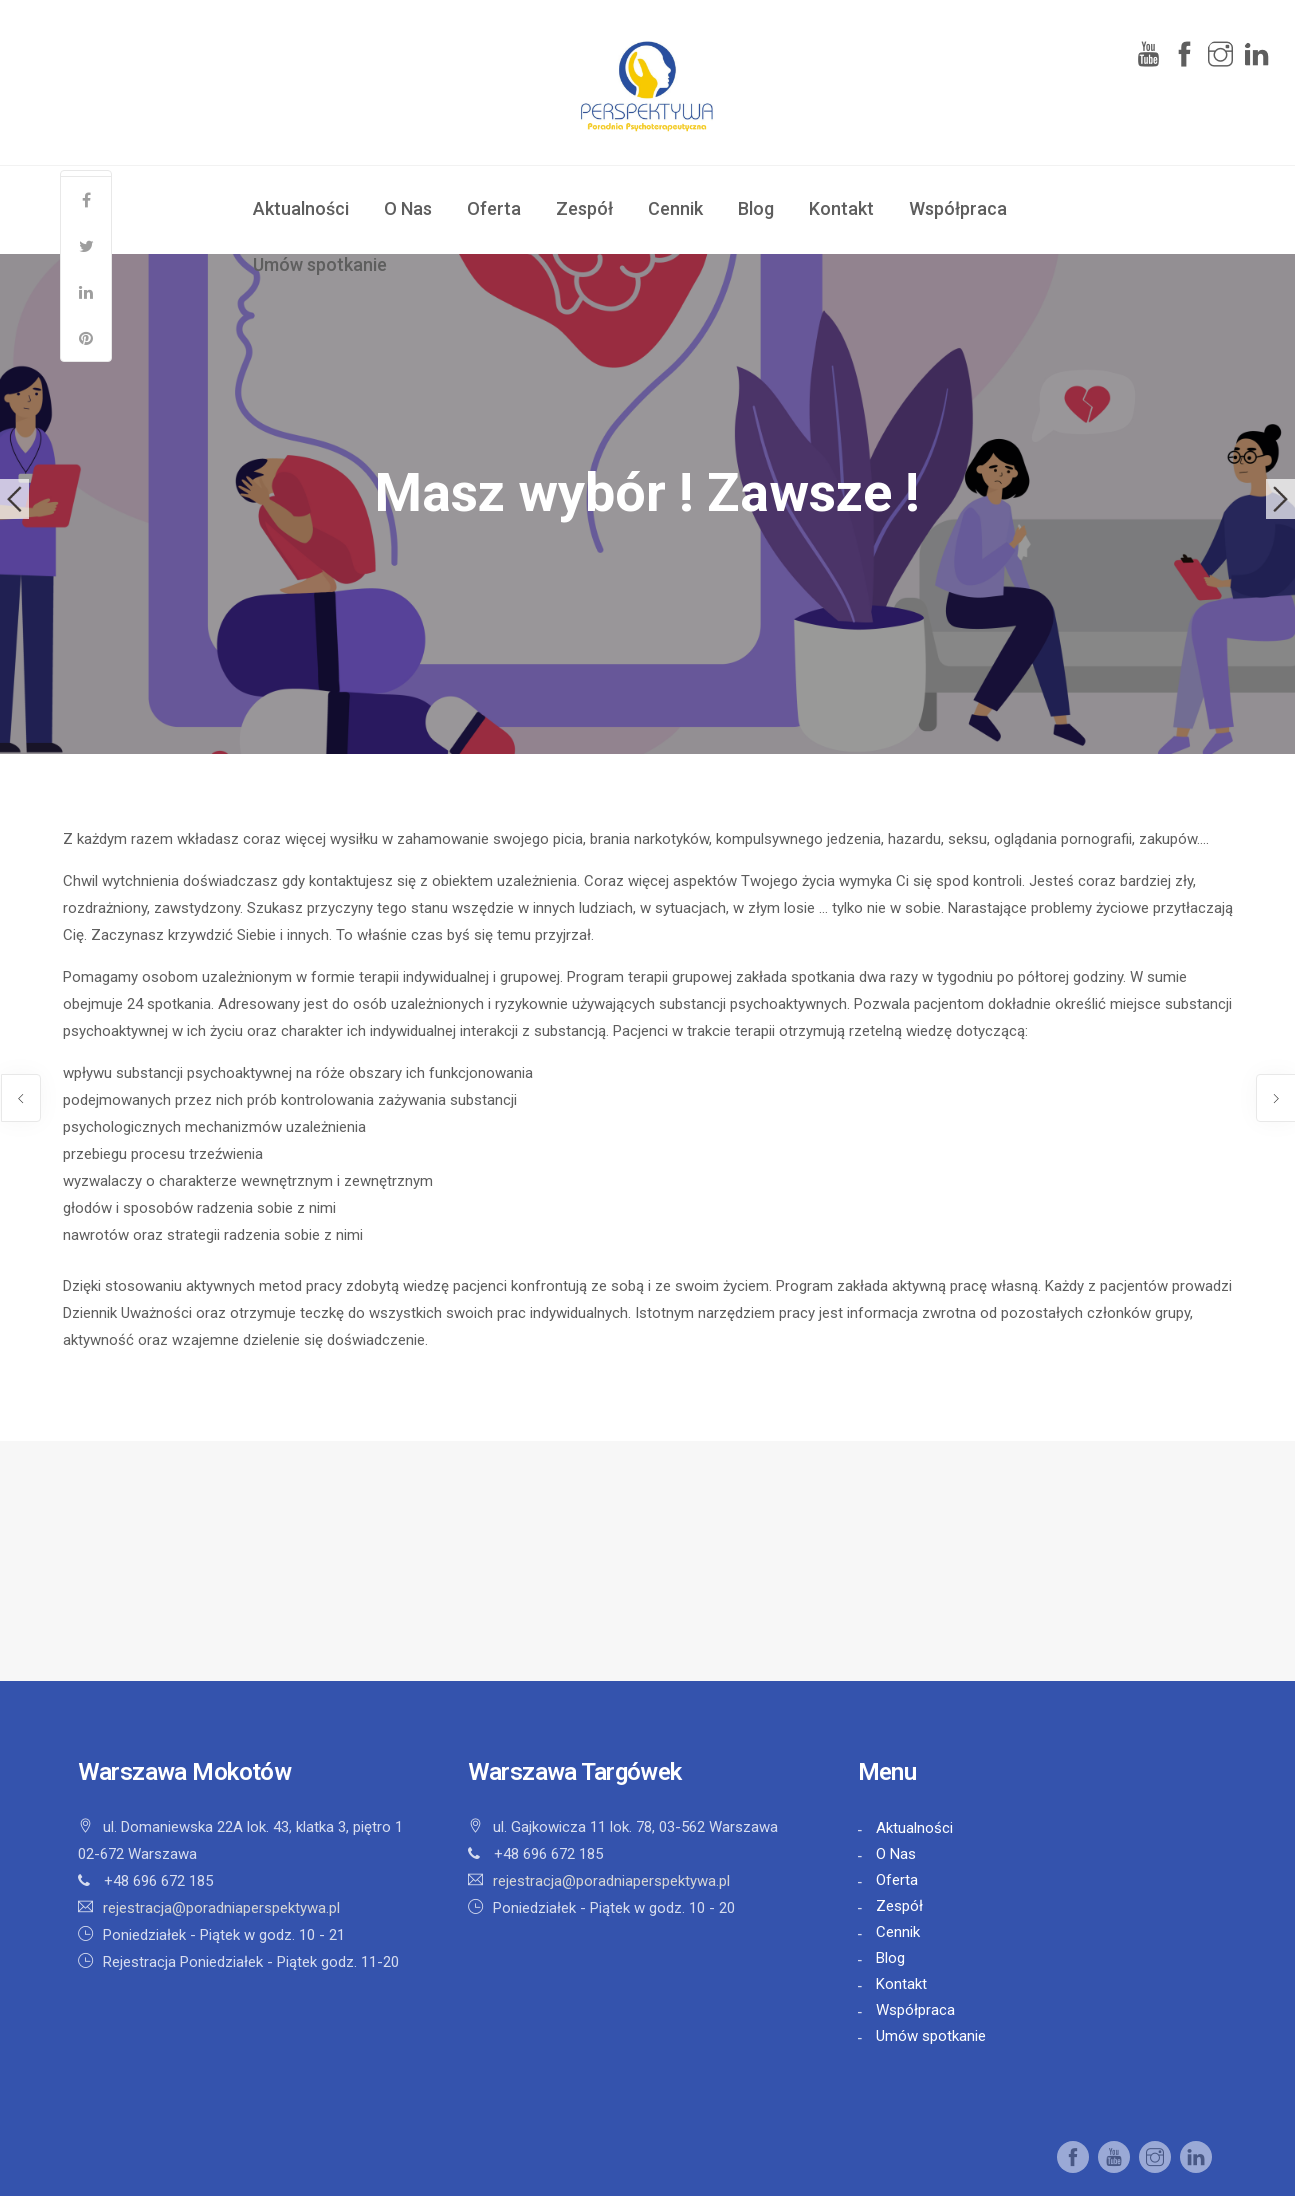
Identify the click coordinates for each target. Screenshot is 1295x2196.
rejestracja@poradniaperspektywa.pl (221, 1908)
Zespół (584, 208)
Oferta (494, 208)
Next (1280, 499)
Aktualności (301, 208)
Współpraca (958, 208)
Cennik (675, 208)
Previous (14, 499)
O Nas (408, 208)
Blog (756, 208)
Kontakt (841, 208)
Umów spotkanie (320, 264)
